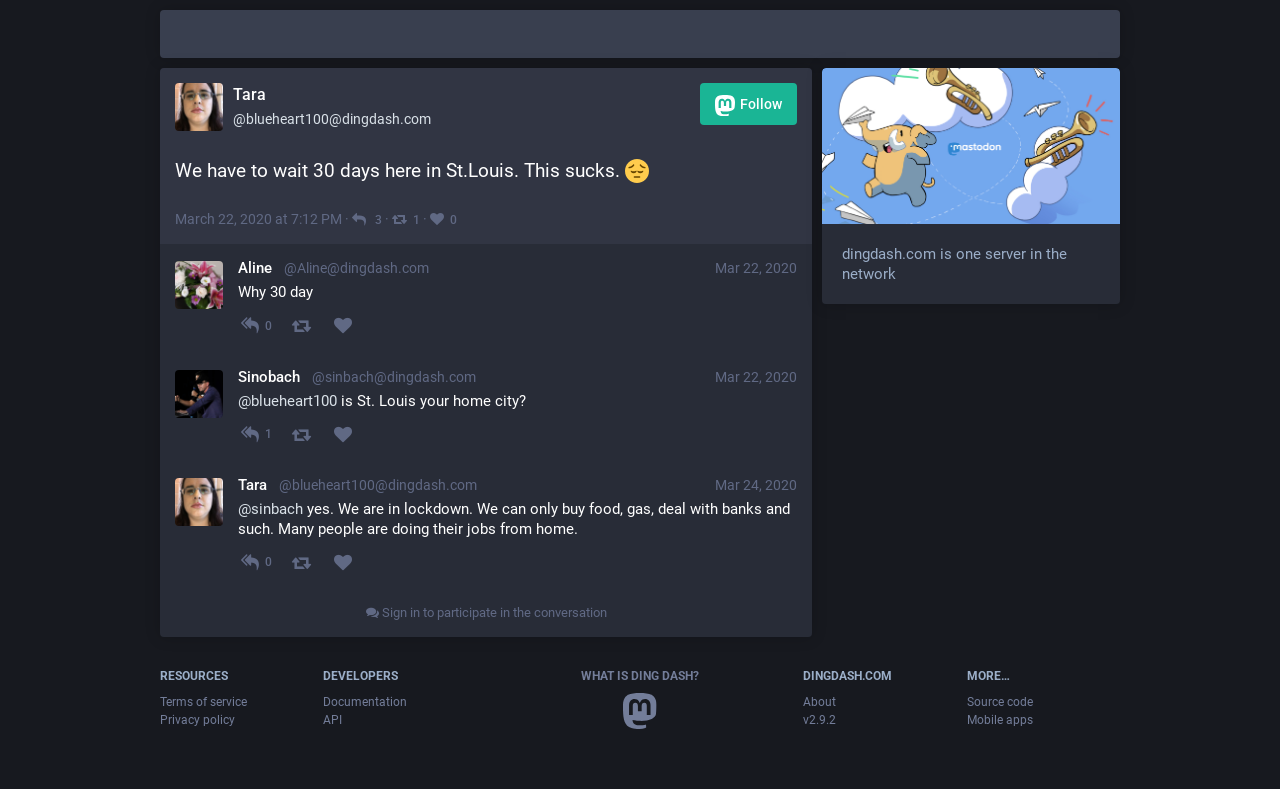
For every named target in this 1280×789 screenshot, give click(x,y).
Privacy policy (197, 720)
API (332, 720)
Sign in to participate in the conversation (486, 612)
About (819, 702)
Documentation (365, 702)
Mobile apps (1000, 720)
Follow (748, 105)
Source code (1000, 702)
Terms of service (203, 702)
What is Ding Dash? (640, 676)
